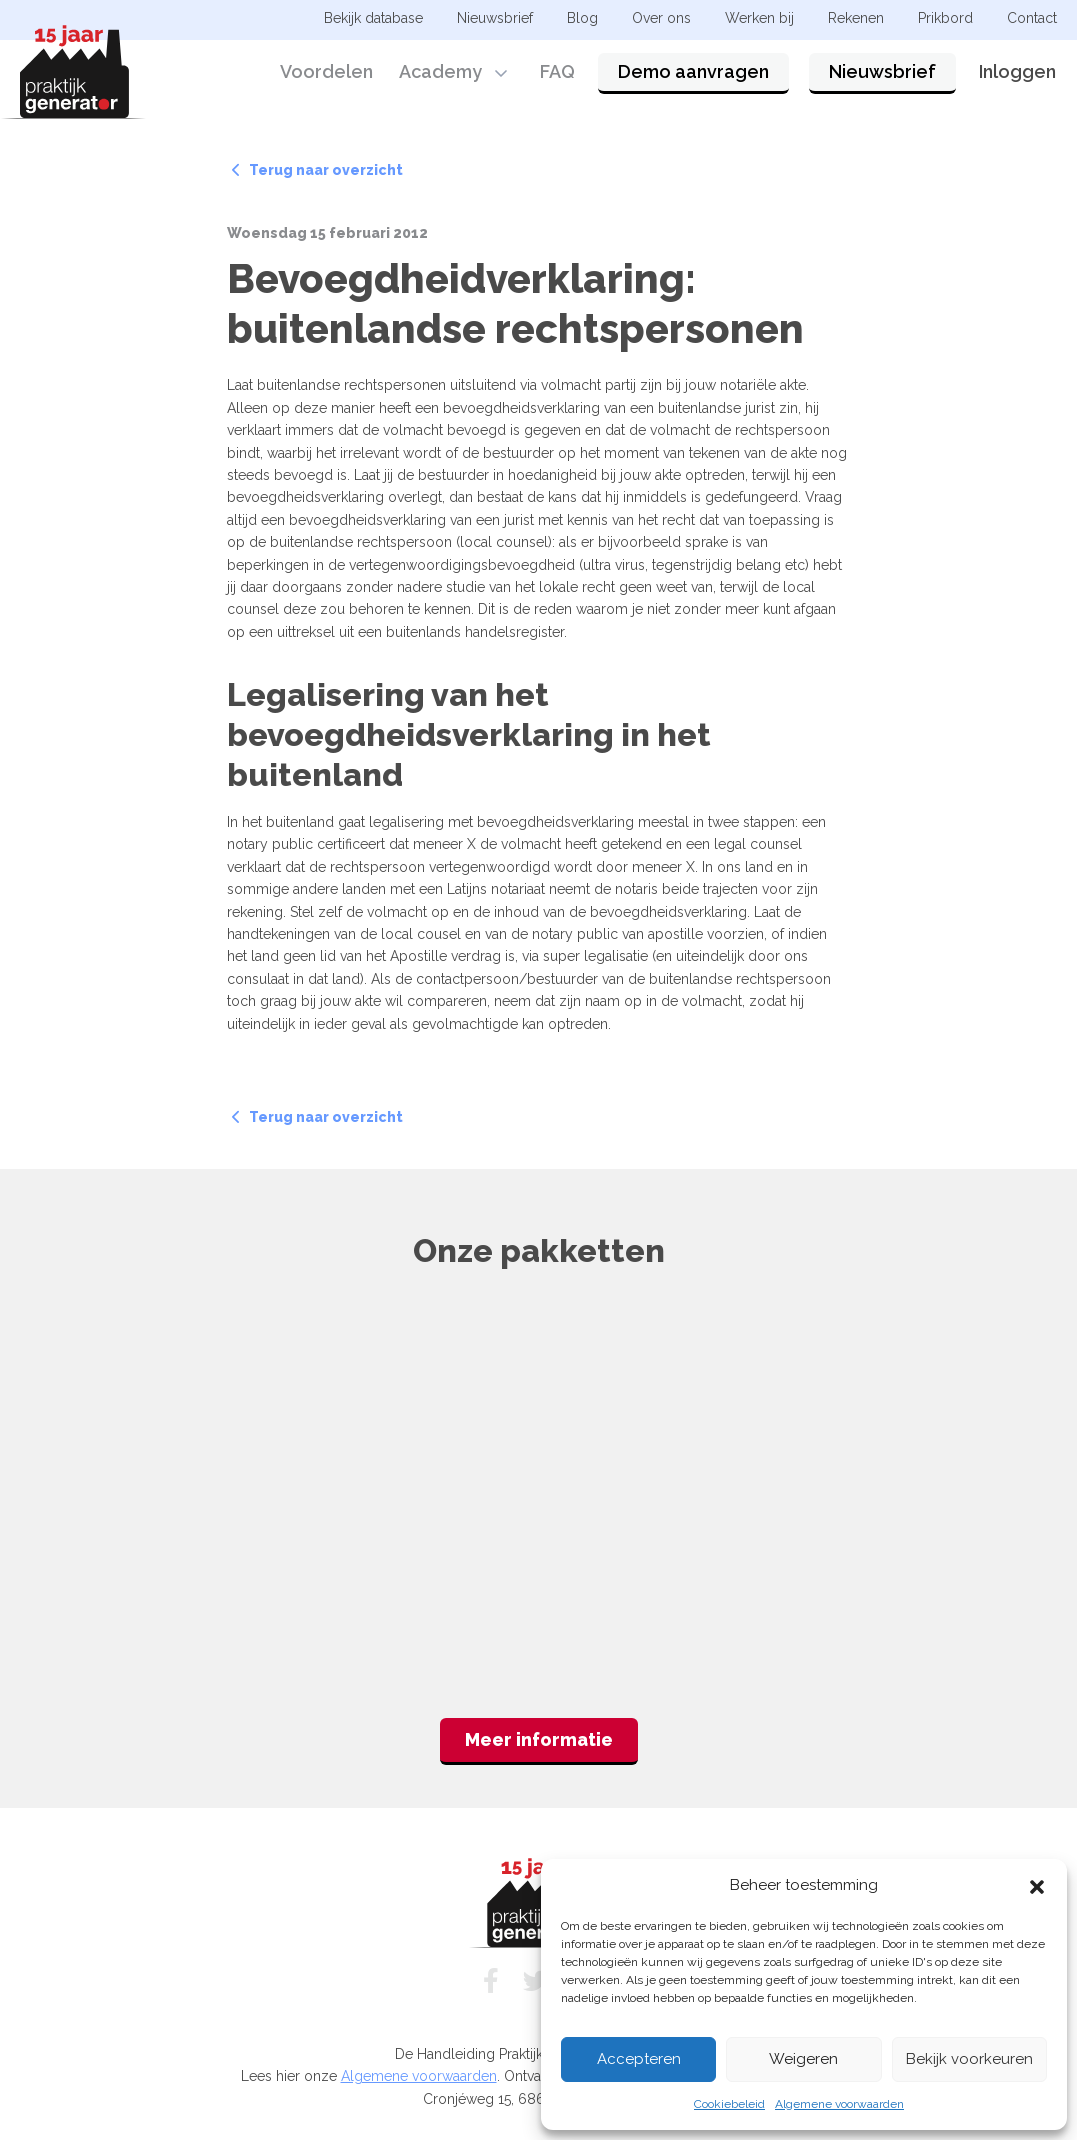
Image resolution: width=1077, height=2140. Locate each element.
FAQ (557, 72)
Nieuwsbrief (882, 72)
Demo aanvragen (693, 72)
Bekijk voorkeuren (969, 2059)
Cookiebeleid (729, 2104)
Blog (582, 18)
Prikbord (945, 18)
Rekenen (856, 18)
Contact (1032, 18)
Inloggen (1017, 72)
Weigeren (803, 2059)
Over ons (661, 18)
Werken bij (759, 18)
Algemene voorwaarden (839, 2104)
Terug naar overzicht (317, 170)
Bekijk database (373, 18)
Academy (440, 72)
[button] (1037, 1885)
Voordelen (326, 72)
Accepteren (639, 2059)
